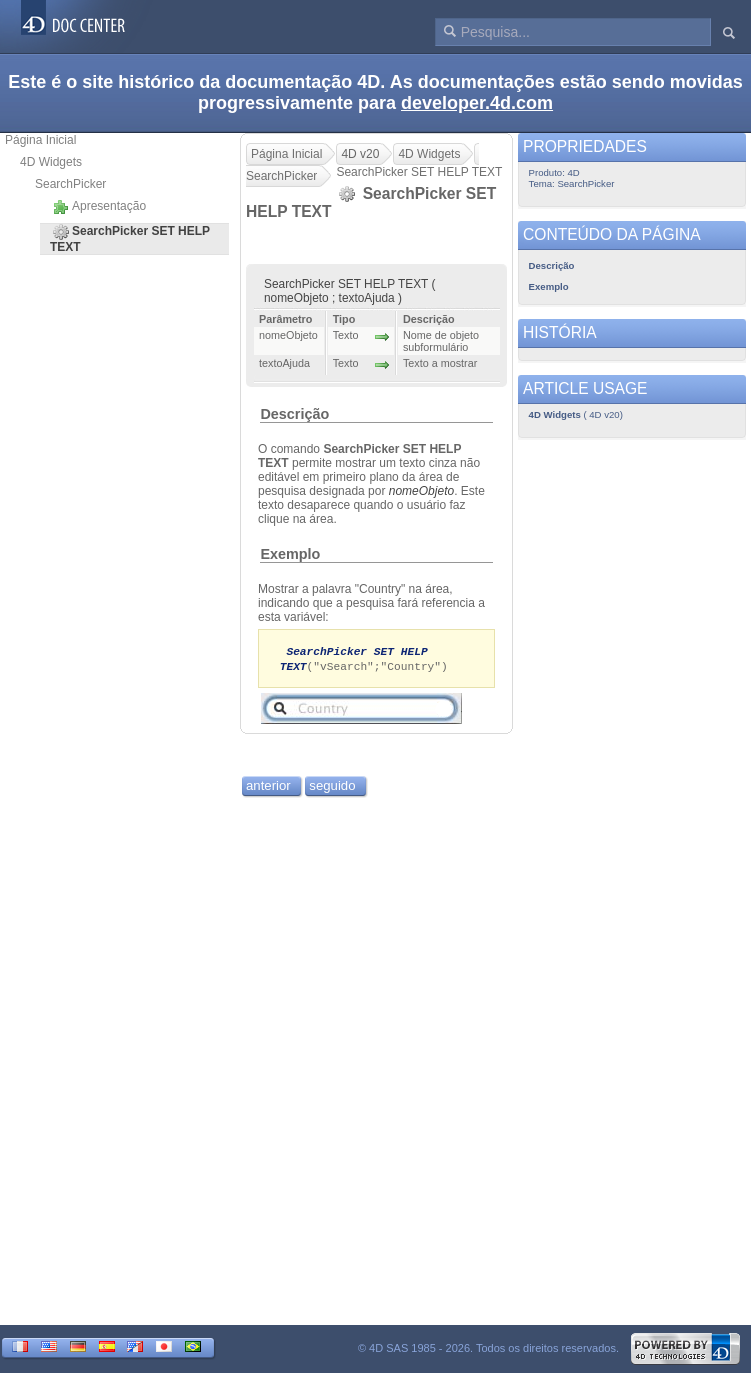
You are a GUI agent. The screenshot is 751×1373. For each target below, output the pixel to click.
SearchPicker (70, 184)
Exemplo (290, 554)
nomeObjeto (421, 491)
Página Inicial (40, 140)
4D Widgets (51, 162)
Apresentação (99, 207)
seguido (332, 787)
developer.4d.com (477, 103)
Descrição (294, 414)
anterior (268, 787)
